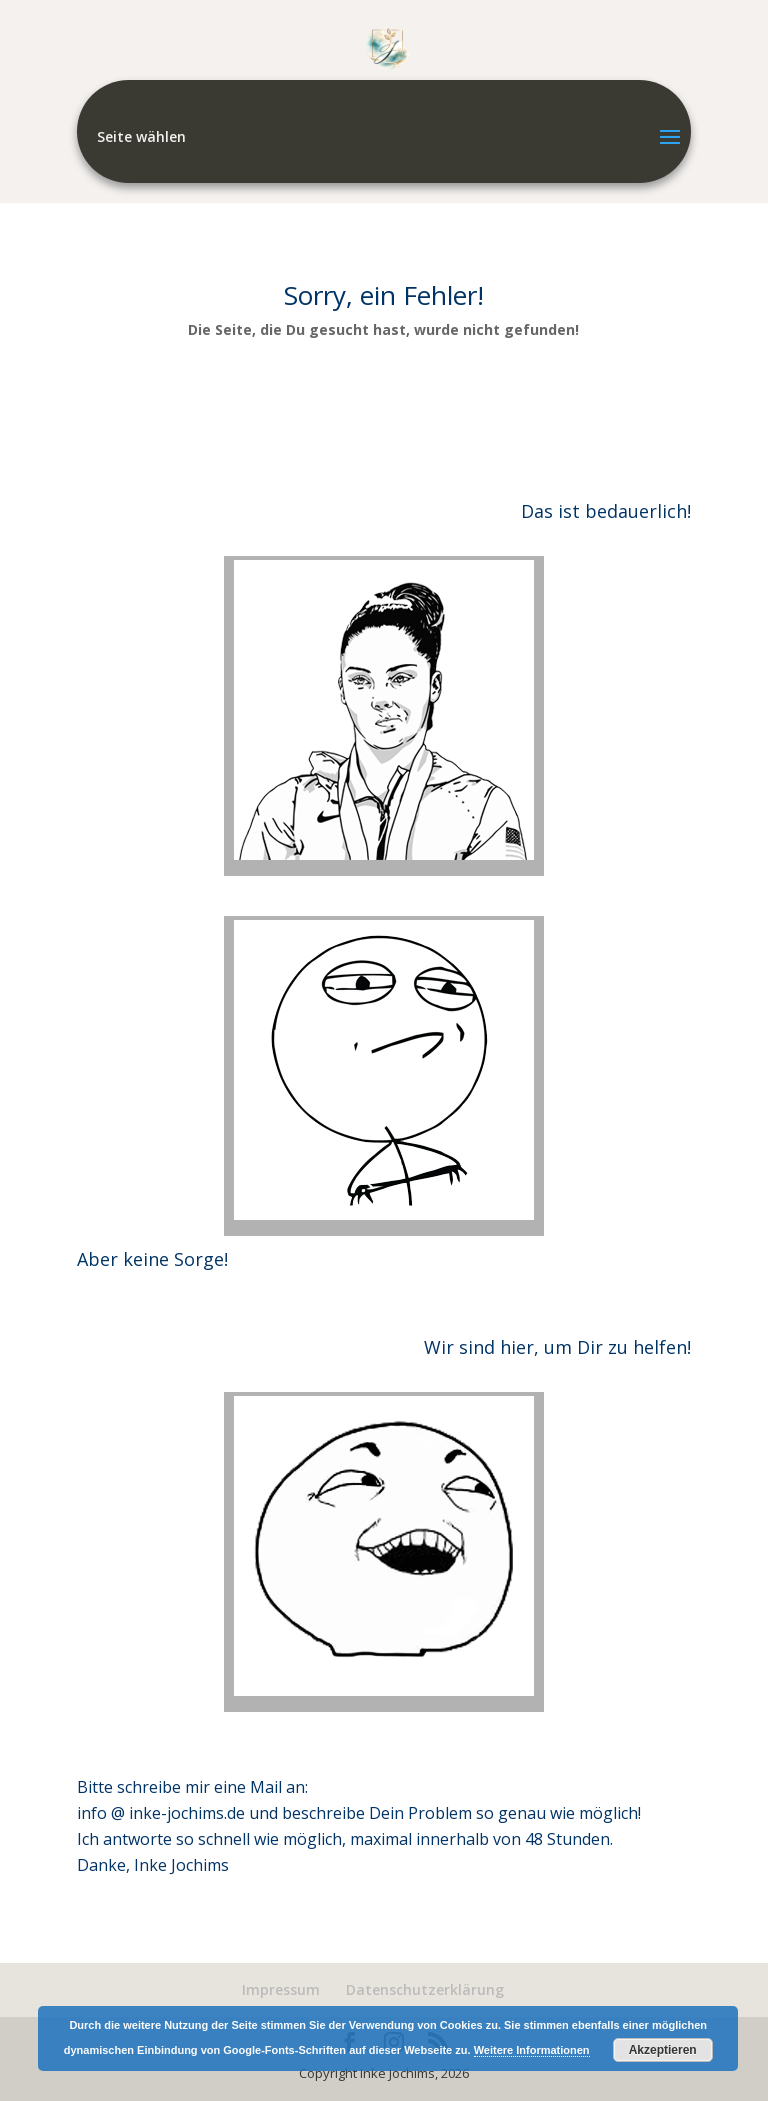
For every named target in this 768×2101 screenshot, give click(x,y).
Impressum (281, 1989)
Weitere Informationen (532, 2050)
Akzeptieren (663, 2050)
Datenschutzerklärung (425, 1989)
